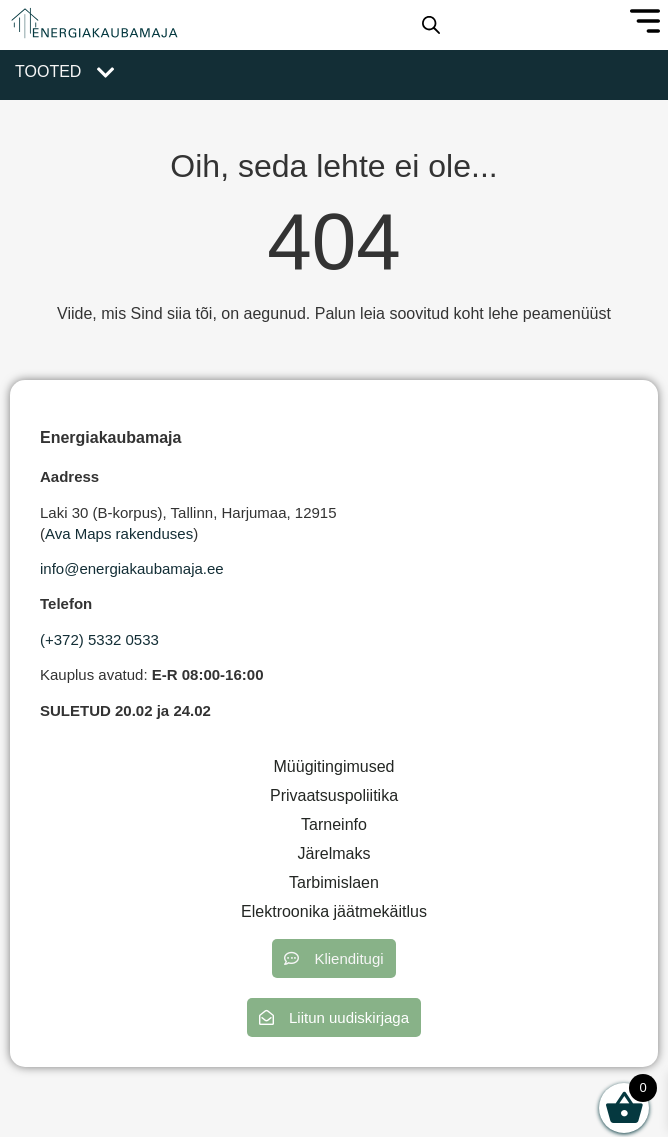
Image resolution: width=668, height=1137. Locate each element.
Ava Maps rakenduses (119, 533)
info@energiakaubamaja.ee (132, 568)
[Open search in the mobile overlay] (431, 25)
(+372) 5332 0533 (99, 639)
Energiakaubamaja (110, 437)
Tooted (48, 71)
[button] (333, 958)
